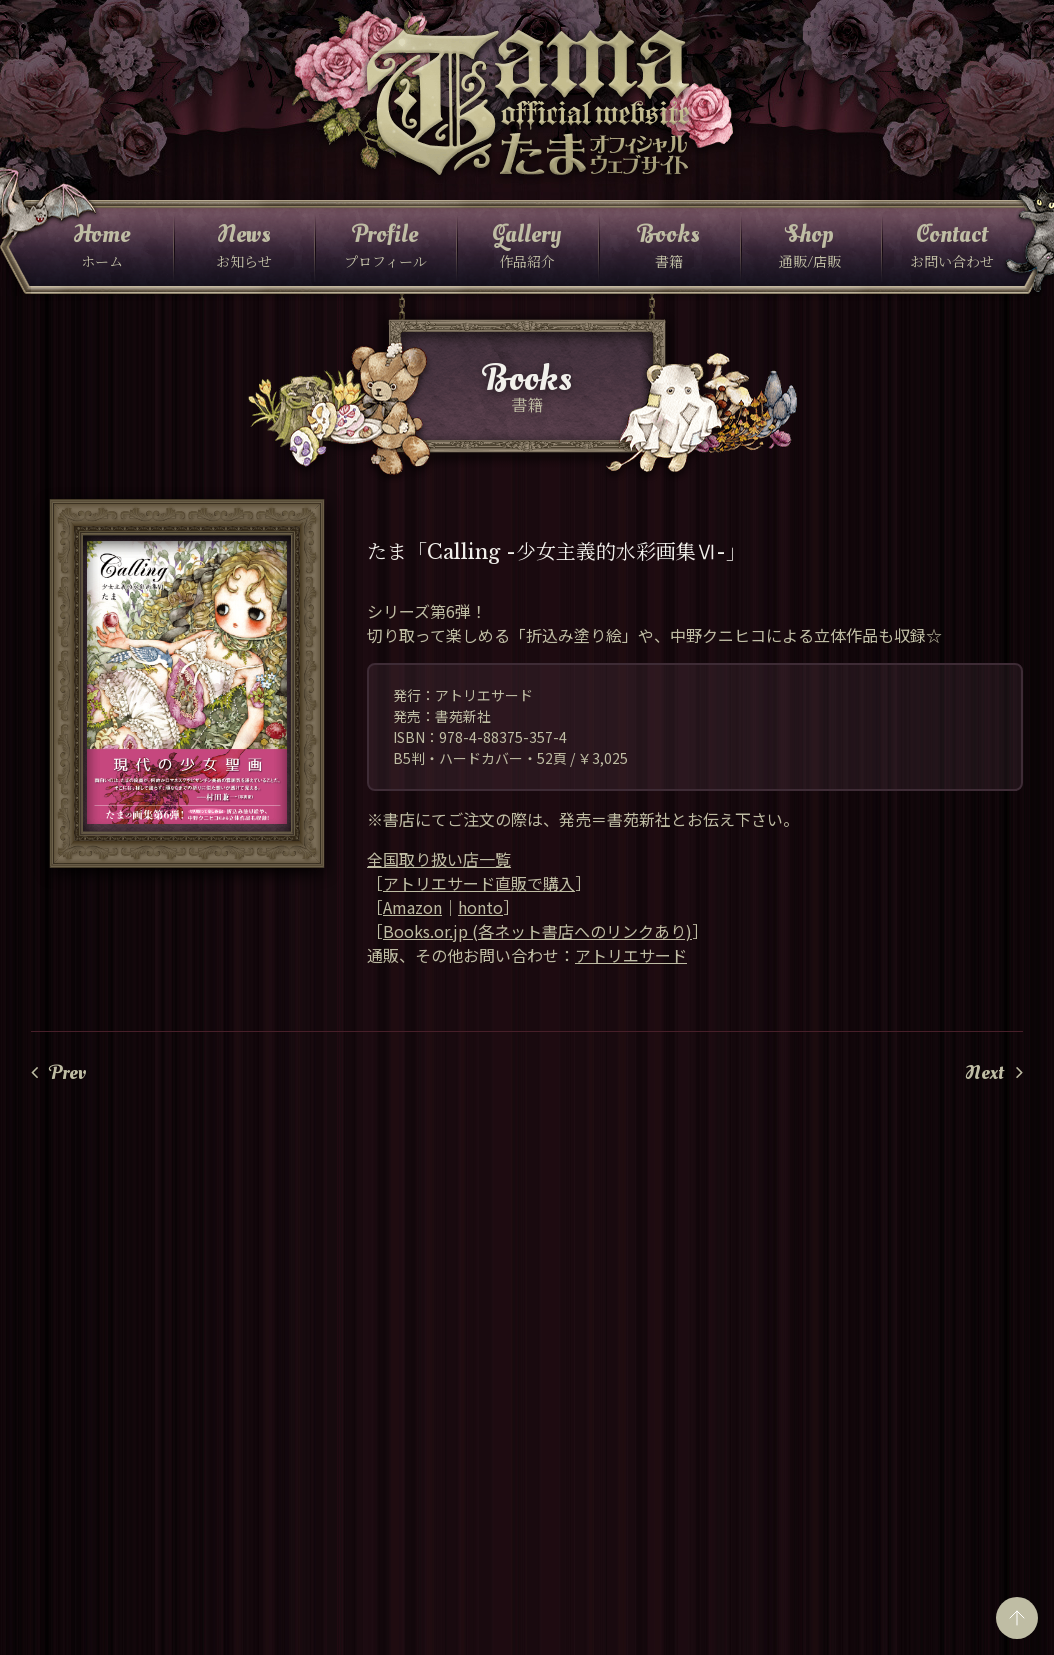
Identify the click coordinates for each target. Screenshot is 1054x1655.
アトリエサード (631, 955)
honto (480, 907)
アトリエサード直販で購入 (479, 883)
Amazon (412, 907)
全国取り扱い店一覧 (439, 859)
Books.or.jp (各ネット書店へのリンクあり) (537, 931)
